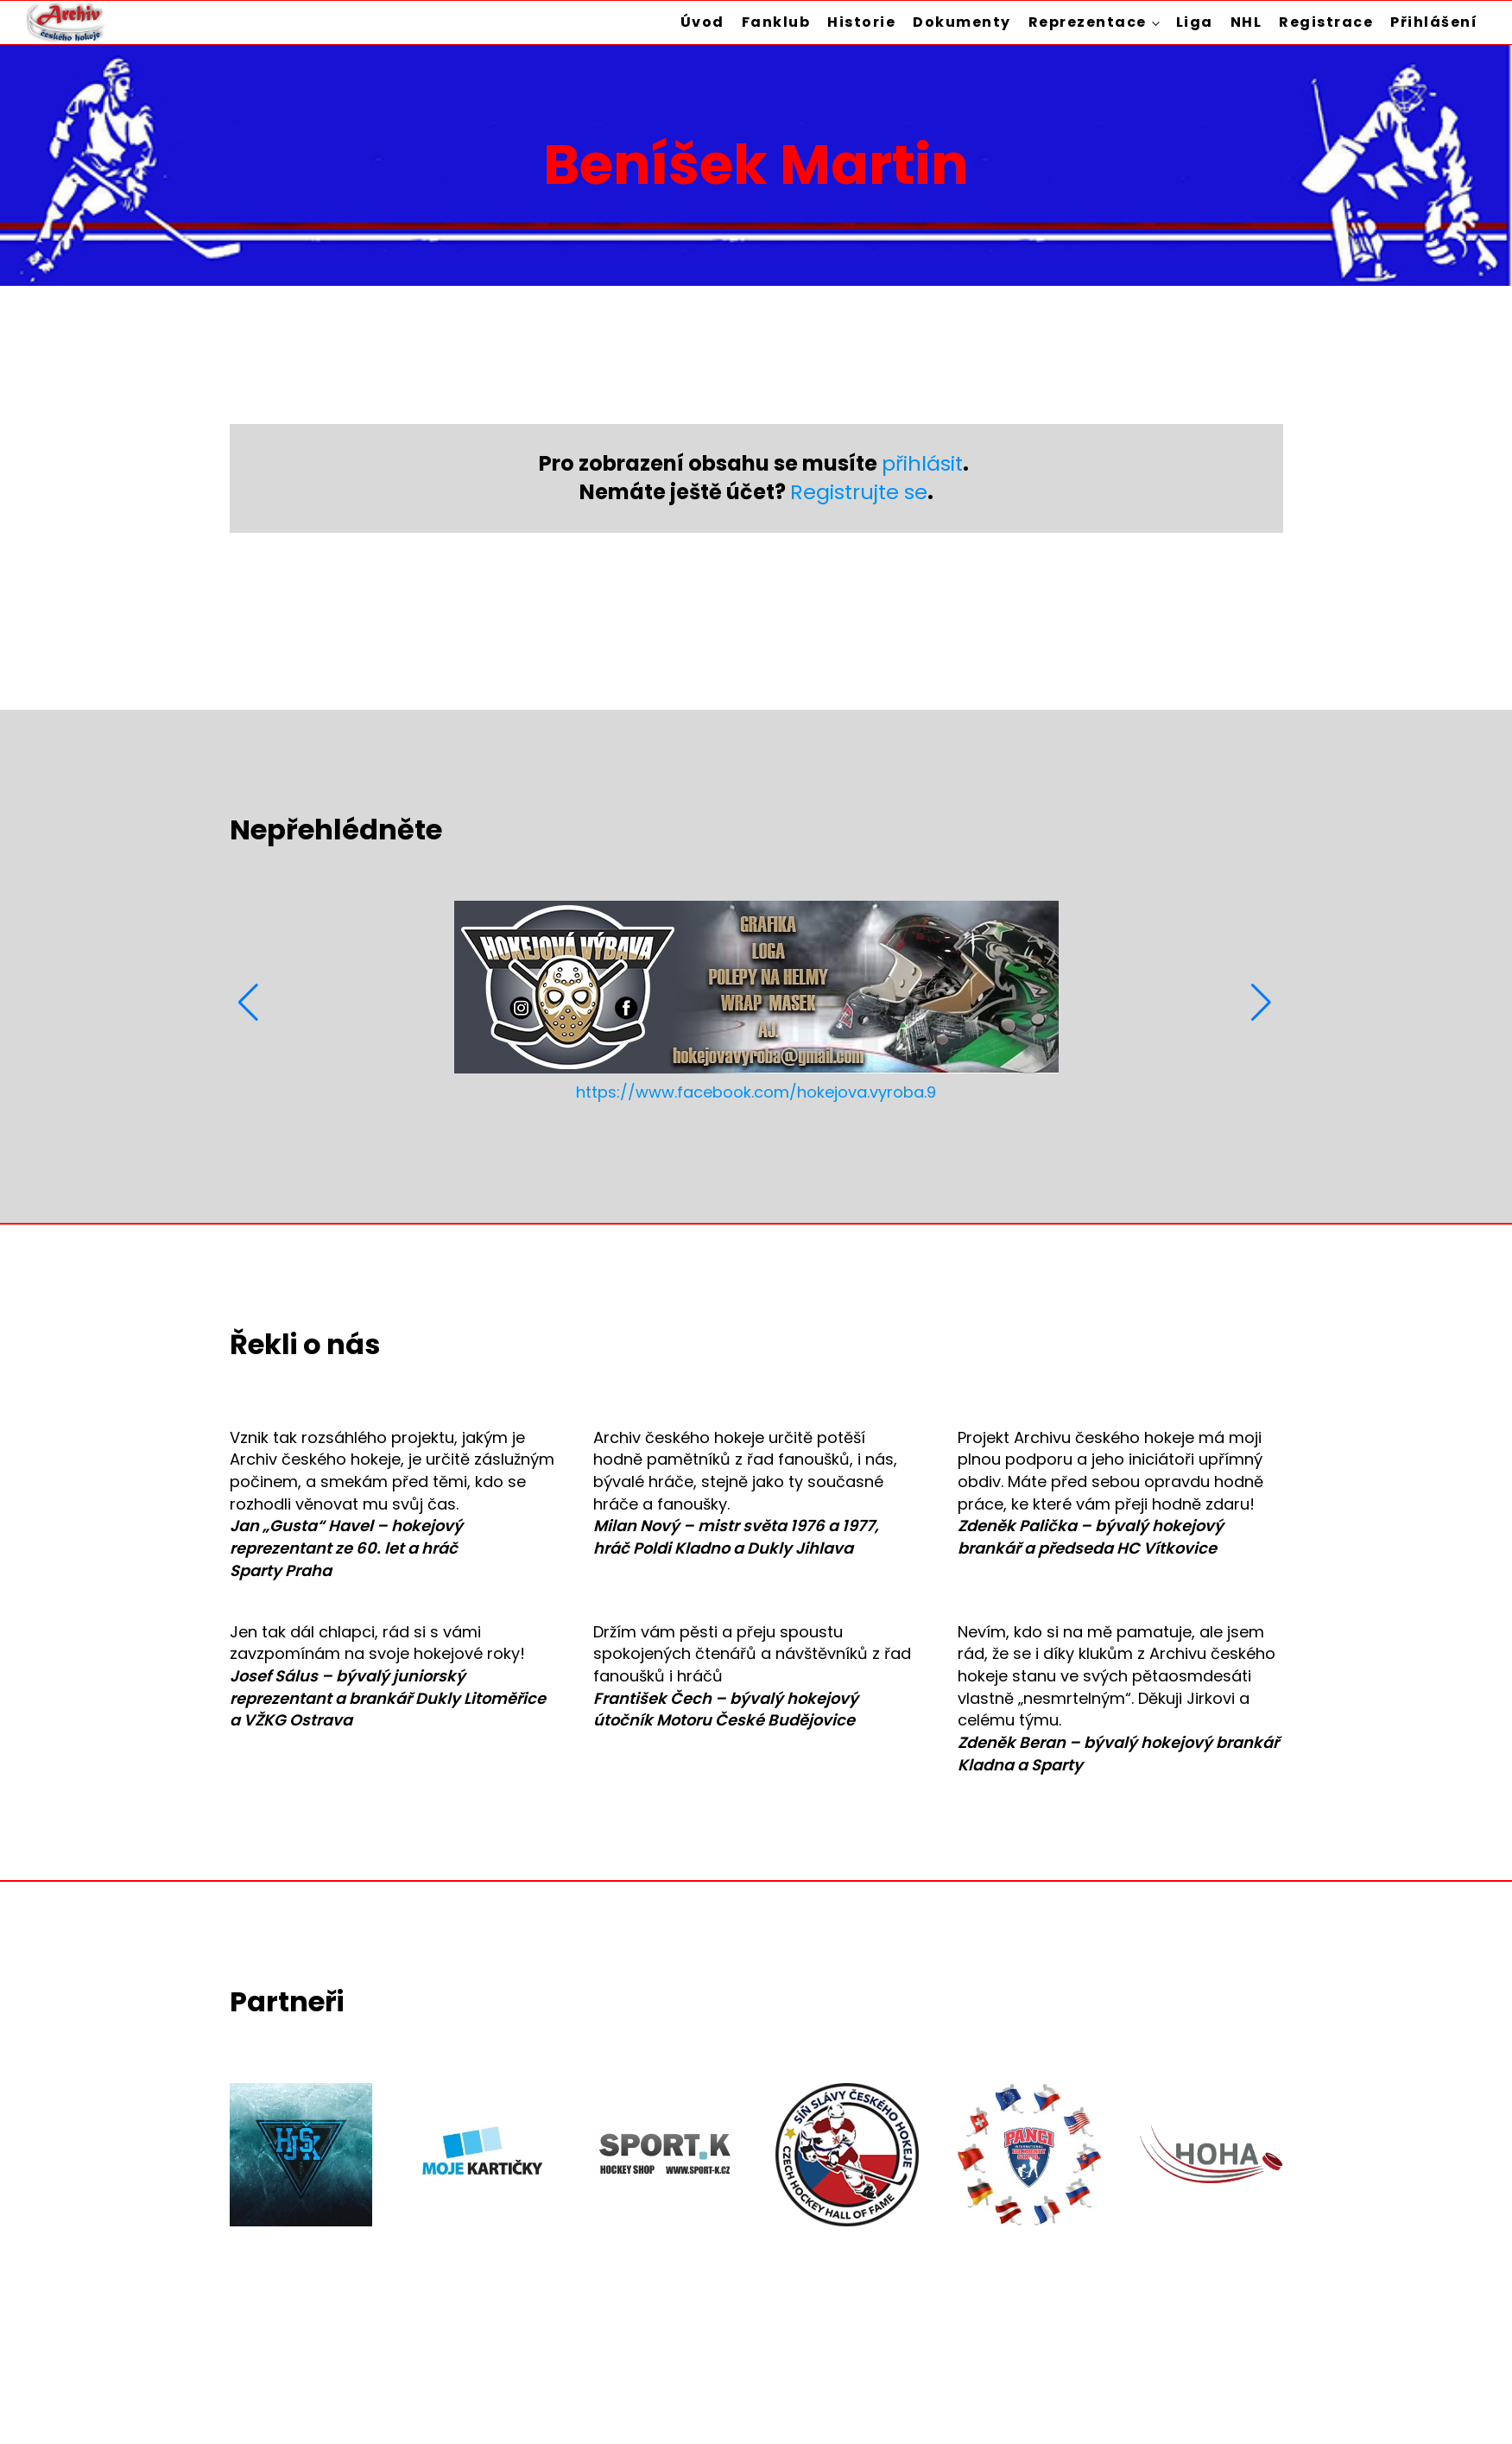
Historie (861, 22)
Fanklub (776, 22)
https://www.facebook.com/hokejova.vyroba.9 (756, 1092)
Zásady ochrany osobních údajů (1158, 2386)
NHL (1246, 22)
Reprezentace (1087, 22)
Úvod (702, 22)
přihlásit (922, 463)
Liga (1194, 22)
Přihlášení (1433, 22)
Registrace (1326, 22)
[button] (250, 1003)
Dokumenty (962, 22)
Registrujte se (858, 492)
